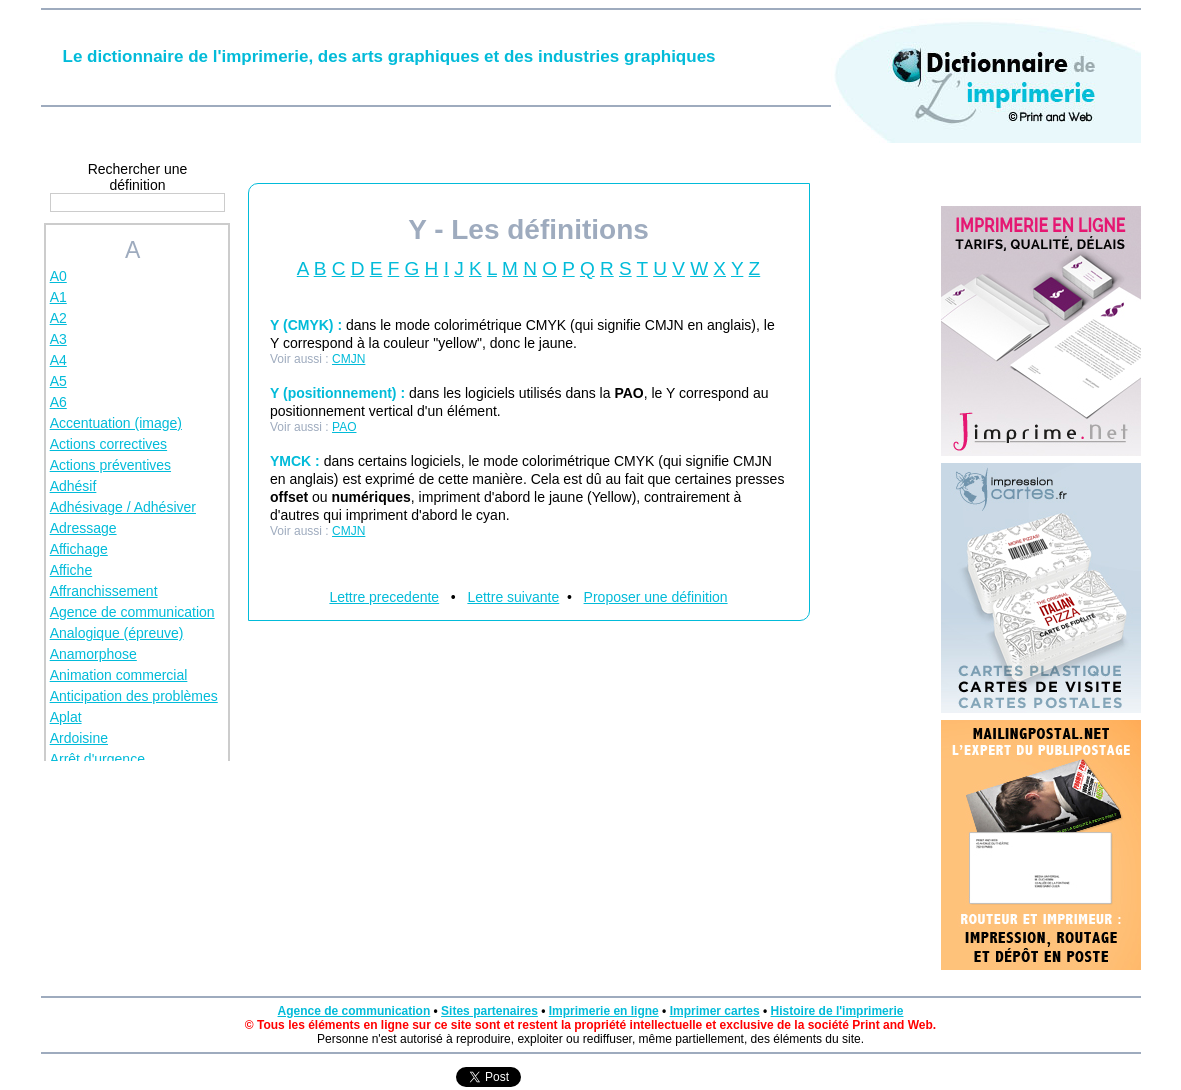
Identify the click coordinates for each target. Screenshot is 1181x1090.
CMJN (348, 359)
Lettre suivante (513, 597)
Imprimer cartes (715, 1011)
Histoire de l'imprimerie (837, 1011)
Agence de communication (354, 1011)
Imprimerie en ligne (604, 1011)
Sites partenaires (489, 1011)
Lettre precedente (384, 597)
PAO (344, 427)
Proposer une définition (656, 597)
